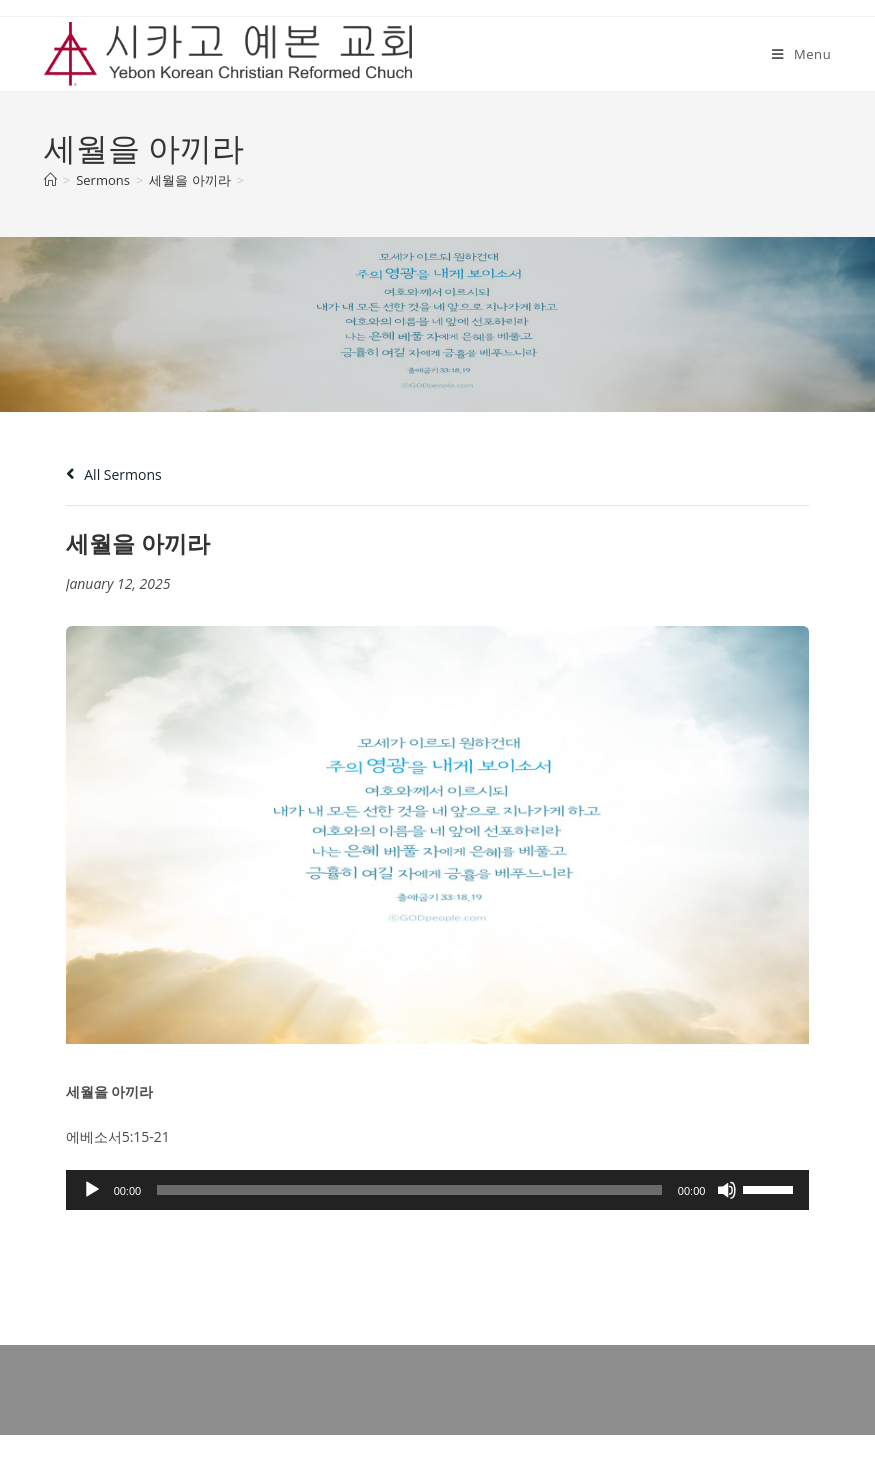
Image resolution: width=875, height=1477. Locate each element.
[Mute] (727, 1190)
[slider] (409, 1190)
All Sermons (114, 474)
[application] (438, 1190)
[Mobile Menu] (801, 54)
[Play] (92, 1190)
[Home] (50, 180)
